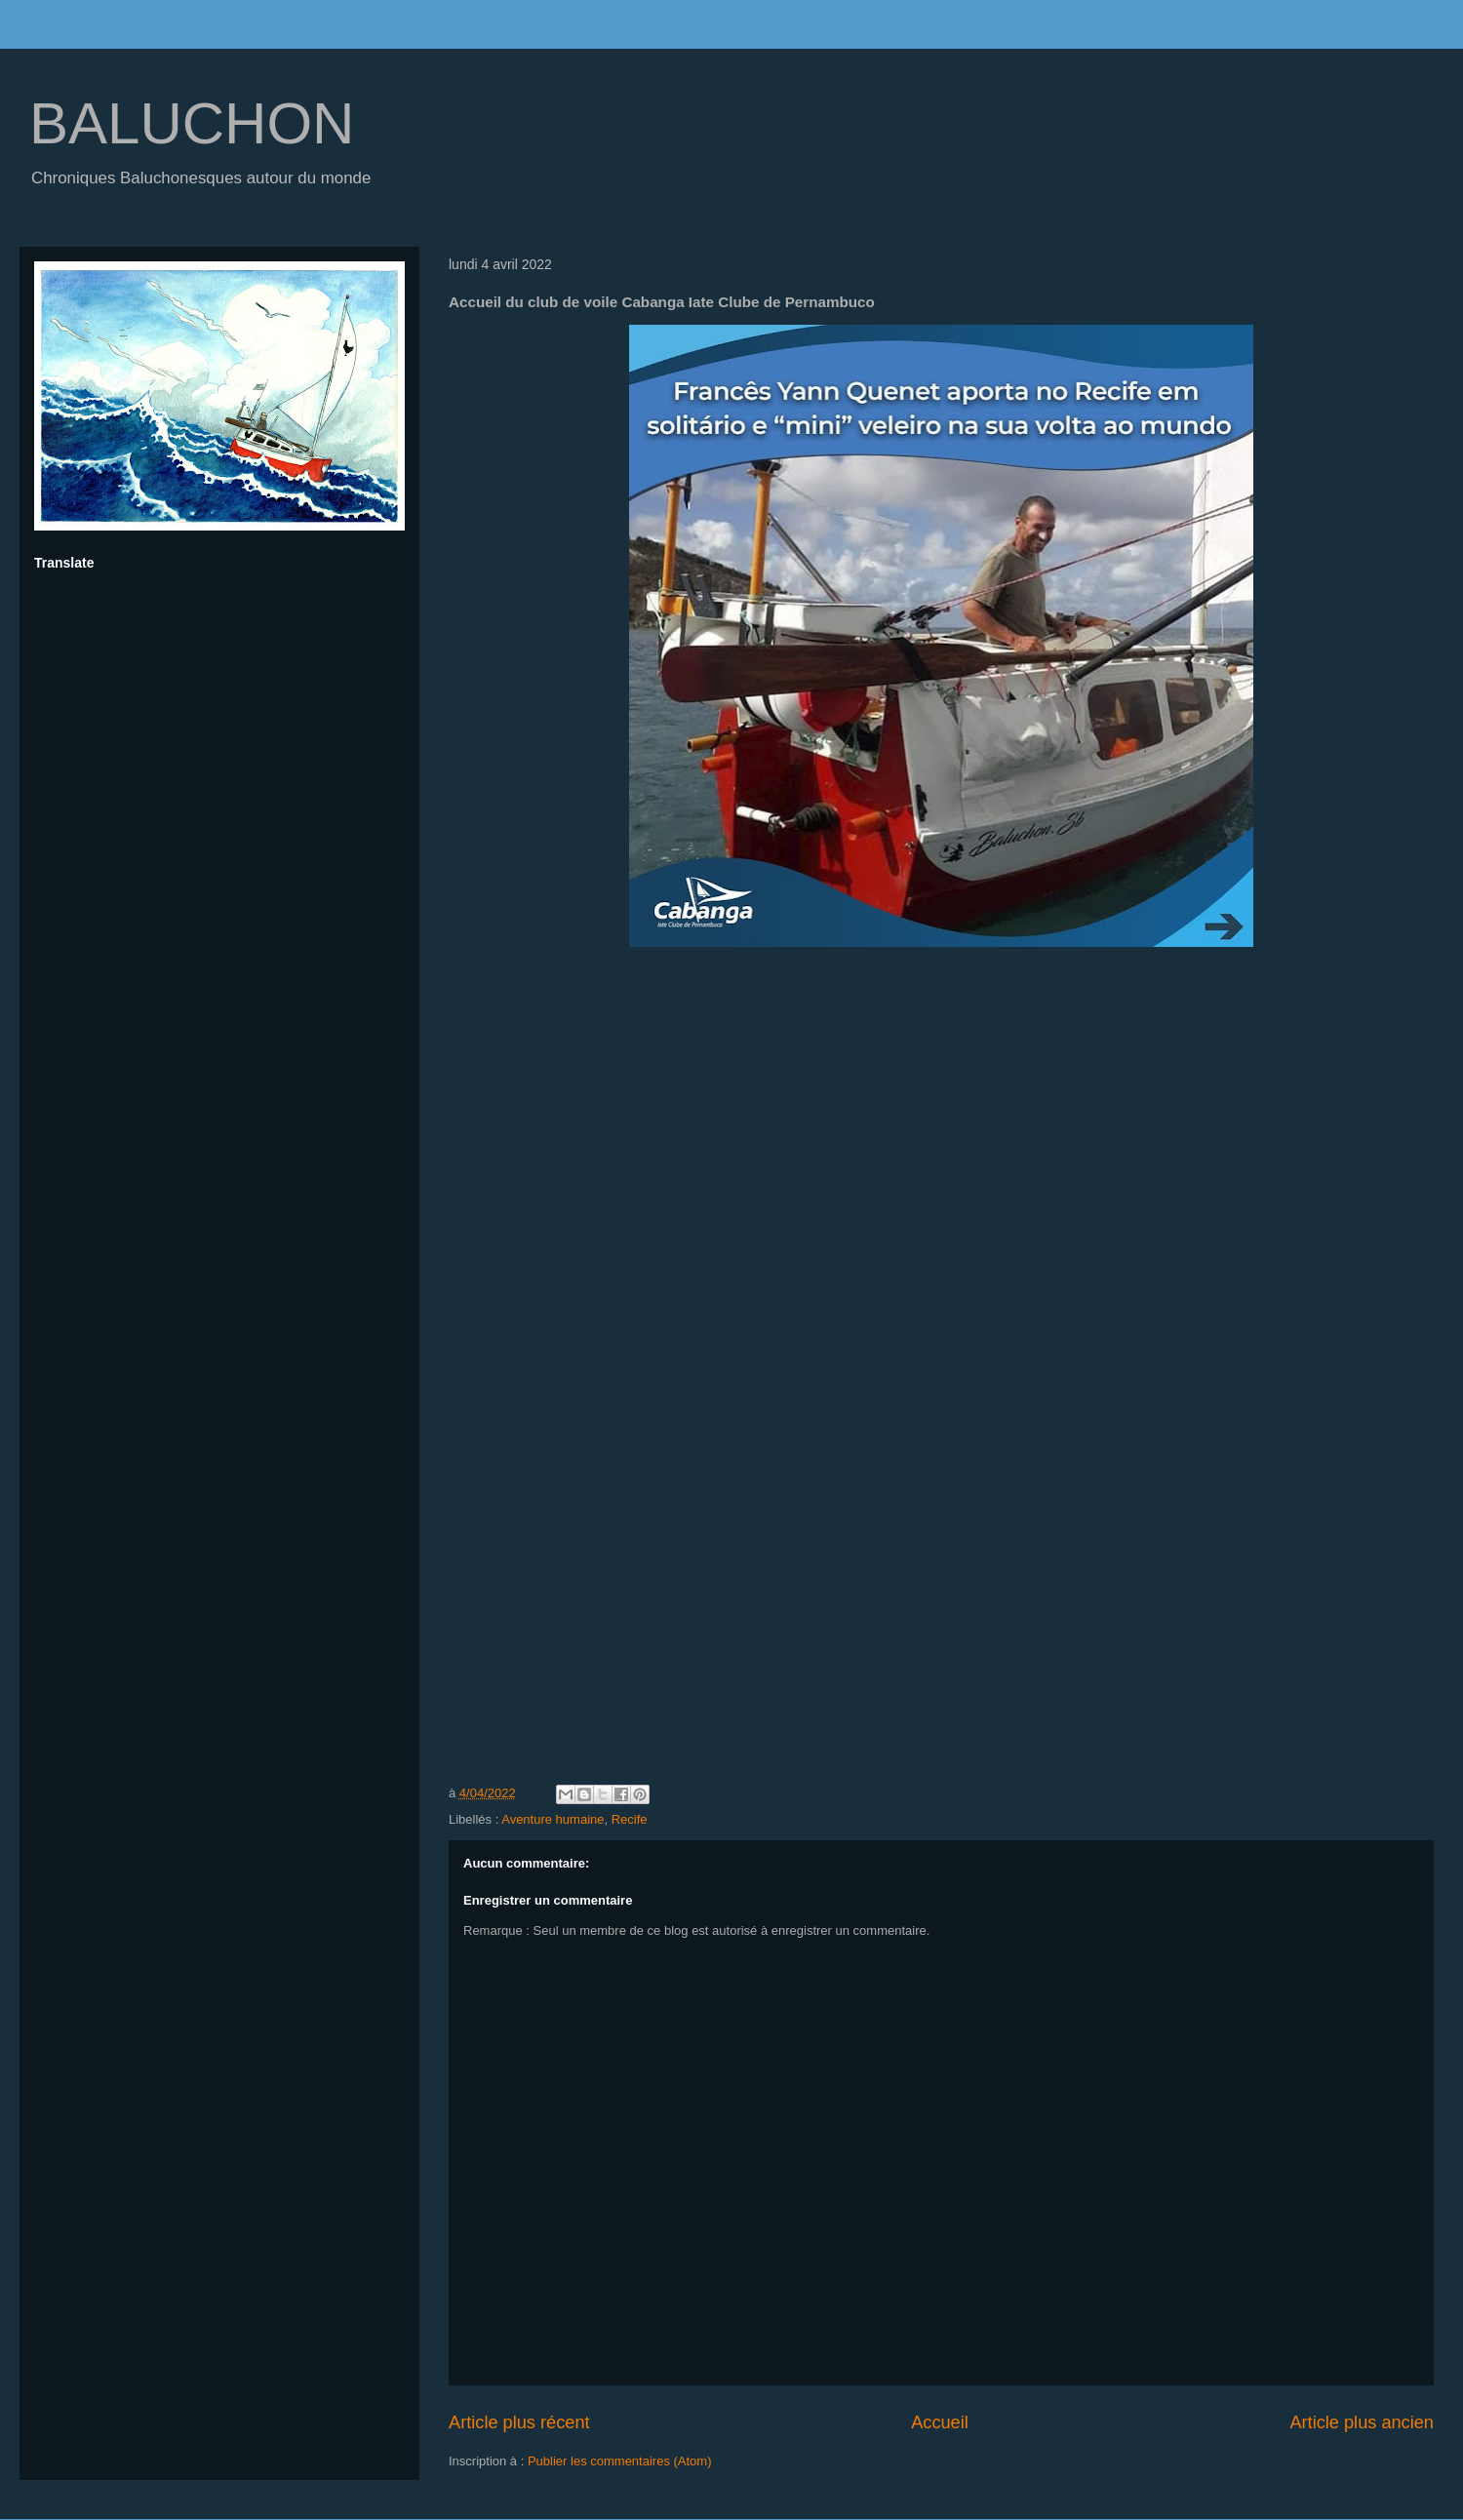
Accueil (940, 2422)
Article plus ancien (1361, 2422)
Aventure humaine (552, 1819)
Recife (630, 1819)
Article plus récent (519, 2422)
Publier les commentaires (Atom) (620, 2461)
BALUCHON (191, 123)
